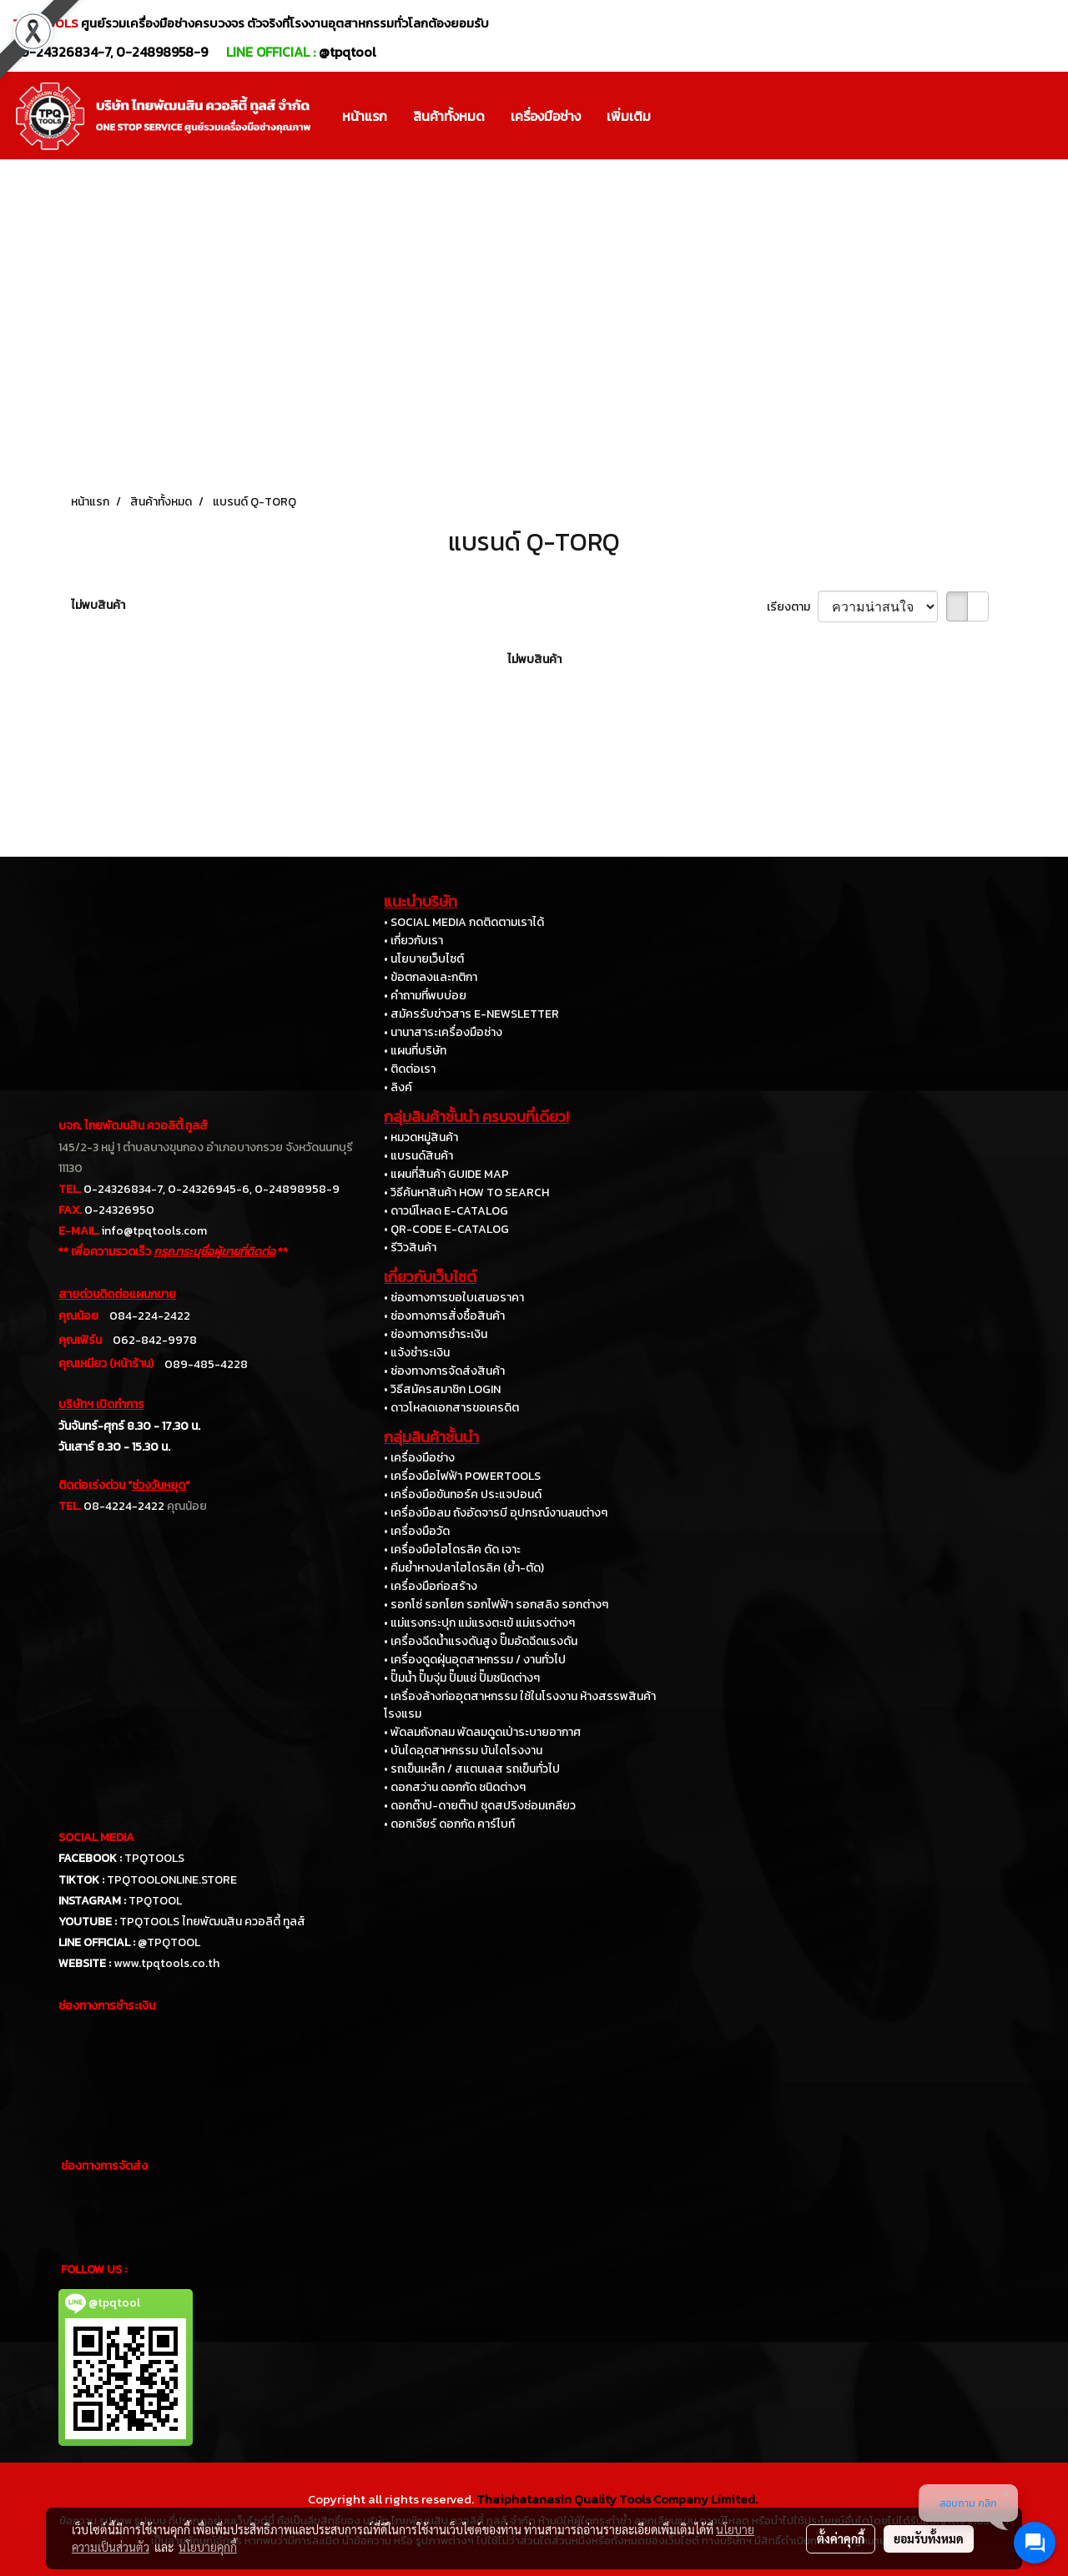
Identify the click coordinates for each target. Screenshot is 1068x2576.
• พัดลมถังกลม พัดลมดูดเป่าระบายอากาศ (482, 1732)
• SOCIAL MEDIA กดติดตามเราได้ (464, 922)
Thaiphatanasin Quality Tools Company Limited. (617, 2498)
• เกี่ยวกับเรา (413, 940)
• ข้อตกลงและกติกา (430, 977)
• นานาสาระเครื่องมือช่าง (443, 1032)
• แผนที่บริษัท (415, 1050)
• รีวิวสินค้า (410, 1247)
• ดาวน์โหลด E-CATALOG (446, 1211)
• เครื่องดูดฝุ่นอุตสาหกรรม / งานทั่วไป (475, 1659)
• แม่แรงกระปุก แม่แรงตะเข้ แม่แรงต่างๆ (479, 1623)
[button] (678, 116)
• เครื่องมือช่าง (419, 1458)
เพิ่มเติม (629, 116)
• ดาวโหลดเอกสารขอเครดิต (451, 1407)
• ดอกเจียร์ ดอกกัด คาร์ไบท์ (449, 1824)
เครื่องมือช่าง (546, 116)
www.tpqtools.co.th (166, 1963)
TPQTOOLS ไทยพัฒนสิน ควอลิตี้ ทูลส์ (212, 1921)
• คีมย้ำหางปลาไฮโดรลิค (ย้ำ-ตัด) (464, 1568)
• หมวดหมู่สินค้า (421, 1137)
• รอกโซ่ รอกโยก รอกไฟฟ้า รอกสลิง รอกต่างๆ (496, 1604)
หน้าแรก (364, 116)
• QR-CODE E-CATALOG (446, 1229)
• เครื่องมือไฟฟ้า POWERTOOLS (462, 1476)
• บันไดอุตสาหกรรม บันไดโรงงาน (463, 1750)
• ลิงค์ (398, 1087)
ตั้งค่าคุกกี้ (840, 2538)
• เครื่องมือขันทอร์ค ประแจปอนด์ (463, 1494)
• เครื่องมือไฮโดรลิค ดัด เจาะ (452, 1549)
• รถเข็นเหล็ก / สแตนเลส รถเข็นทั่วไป (472, 1769)
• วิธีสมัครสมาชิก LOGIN (442, 1389)
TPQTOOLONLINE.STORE (172, 1880)
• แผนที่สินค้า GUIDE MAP (446, 1174)
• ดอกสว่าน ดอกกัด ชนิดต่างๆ (455, 1787)
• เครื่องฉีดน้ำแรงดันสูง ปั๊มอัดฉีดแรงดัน (480, 1641)
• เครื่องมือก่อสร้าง (430, 1586)
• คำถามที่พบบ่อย (425, 995)
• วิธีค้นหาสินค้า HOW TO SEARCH (466, 1192)
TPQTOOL (155, 1900)
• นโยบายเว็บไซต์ (424, 959)
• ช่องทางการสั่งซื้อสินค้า (444, 1316)
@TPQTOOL (169, 1942)
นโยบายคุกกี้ (208, 2546)
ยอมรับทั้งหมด (929, 2538)
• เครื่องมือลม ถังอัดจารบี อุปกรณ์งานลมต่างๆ (495, 1513)
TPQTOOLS (154, 1858)
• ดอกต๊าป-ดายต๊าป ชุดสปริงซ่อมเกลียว (480, 1805)
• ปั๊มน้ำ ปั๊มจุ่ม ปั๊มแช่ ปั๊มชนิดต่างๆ (462, 1678)
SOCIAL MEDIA (96, 1837)
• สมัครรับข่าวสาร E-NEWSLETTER (471, 1014)
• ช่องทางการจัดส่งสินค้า (444, 1371)
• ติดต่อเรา (410, 1069)
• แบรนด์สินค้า (418, 1156)
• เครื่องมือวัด (417, 1531)
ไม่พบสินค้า (98, 605)
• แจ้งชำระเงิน (417, 1352)
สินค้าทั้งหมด (449, 116)
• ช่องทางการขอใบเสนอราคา (454, 1297)
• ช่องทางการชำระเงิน (435, 1334)
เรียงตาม (792, 607)
